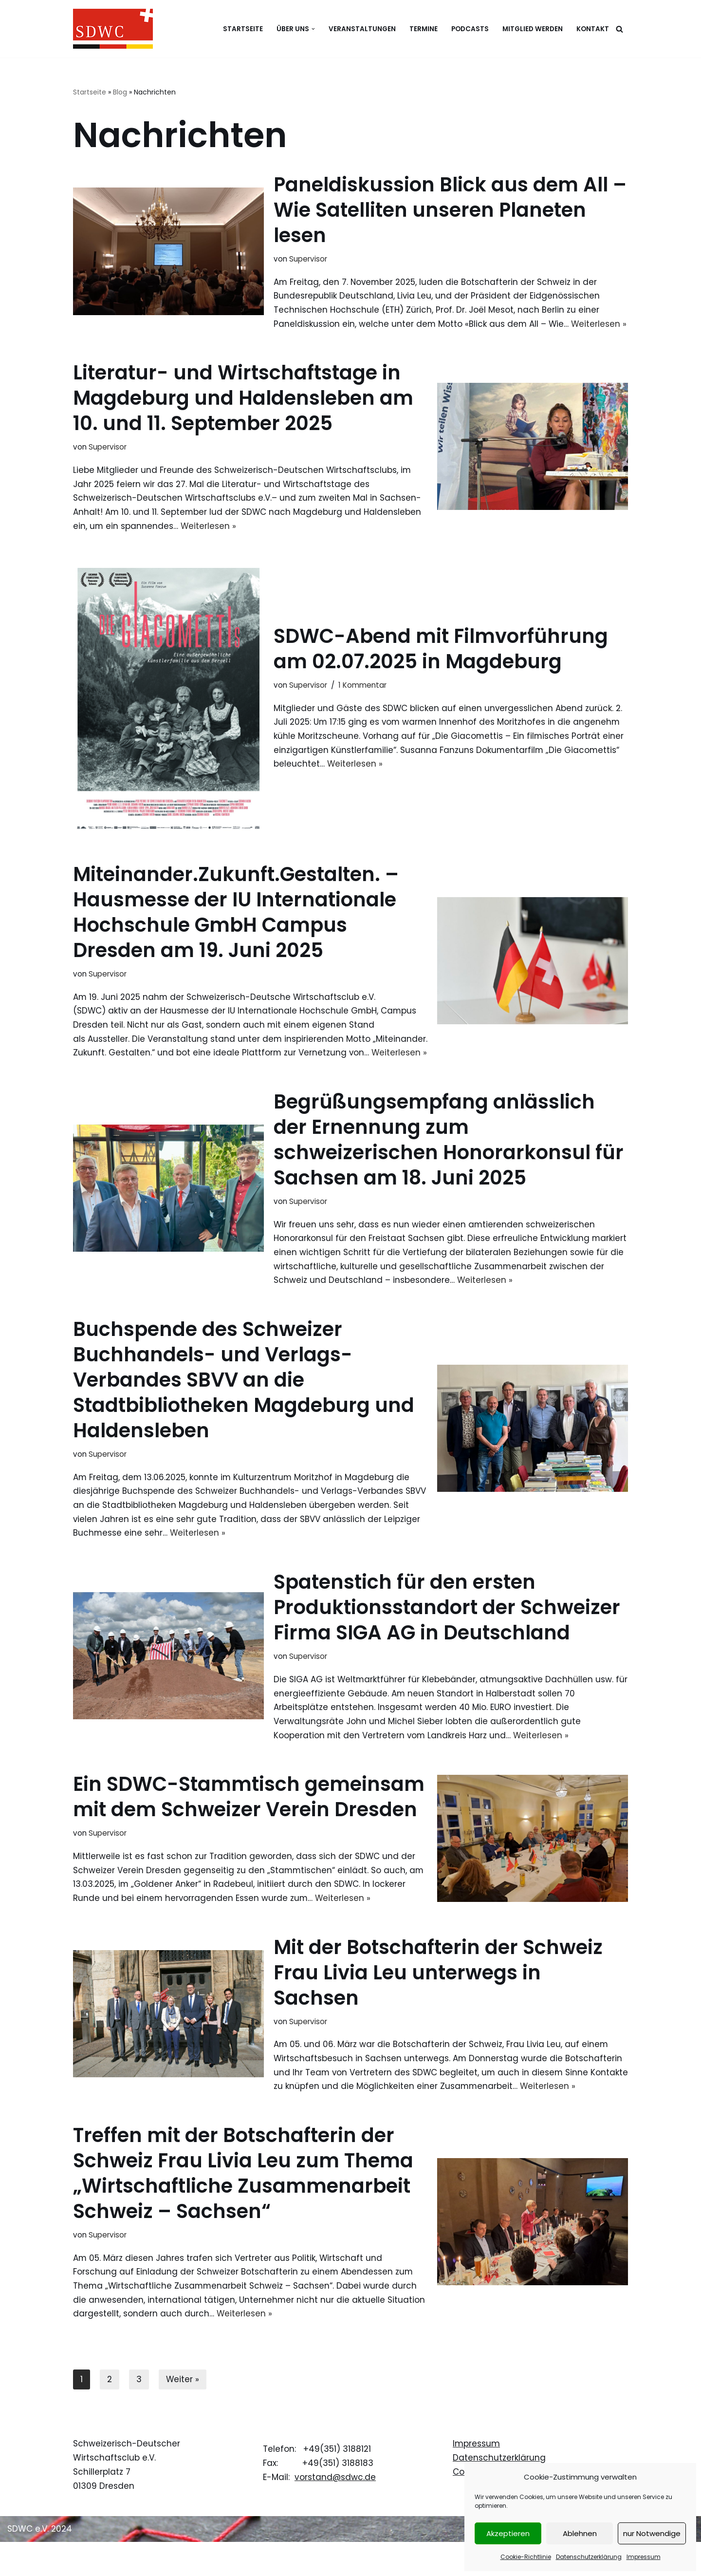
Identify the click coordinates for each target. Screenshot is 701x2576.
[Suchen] (619, 29)
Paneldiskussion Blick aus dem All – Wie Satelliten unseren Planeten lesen (450, 210)
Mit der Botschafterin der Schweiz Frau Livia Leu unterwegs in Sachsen (438, 2005)
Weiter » (183, 2413)
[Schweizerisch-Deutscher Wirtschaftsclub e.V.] (113, 29)
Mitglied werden (532, 29)
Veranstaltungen (362, 29)
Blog (120, 92)
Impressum (644, 2557)
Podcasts (470, 29)
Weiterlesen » (209, 541)
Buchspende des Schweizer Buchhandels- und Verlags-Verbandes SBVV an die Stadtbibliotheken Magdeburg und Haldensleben (243, 1410)
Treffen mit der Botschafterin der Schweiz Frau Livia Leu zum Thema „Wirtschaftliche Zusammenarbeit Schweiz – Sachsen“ (243, 2206)
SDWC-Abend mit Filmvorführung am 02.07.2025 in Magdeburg (441, 664)
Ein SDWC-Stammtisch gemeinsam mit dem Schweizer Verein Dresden (248, 1829)
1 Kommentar (362, 700)
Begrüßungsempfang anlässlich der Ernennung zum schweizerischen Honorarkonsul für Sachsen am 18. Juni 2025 (449, 1170)
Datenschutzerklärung (589, 2557)
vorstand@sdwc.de (335, 2511)
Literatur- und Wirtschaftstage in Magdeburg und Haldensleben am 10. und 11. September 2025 (243, 412)
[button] (313, 29)
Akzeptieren (508, 2533)
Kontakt (592, 29)
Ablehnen (580, 2533)
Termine (423, 29)
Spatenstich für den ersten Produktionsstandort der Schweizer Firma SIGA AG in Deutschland (447, 1639)
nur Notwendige (652, 2533)
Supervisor (308, 259)
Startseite (243, 29)
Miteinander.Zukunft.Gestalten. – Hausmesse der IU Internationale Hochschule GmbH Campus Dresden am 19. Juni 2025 (236, 927)
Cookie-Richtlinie (525, 2557)
